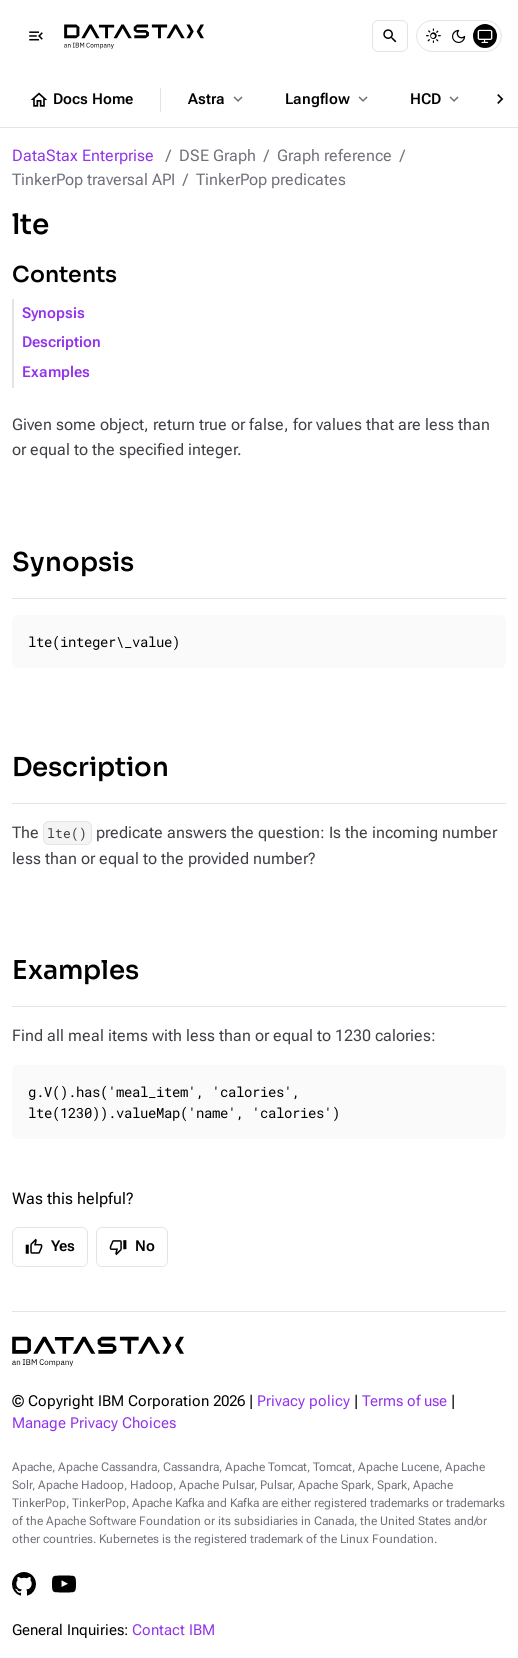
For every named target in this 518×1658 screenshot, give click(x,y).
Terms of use (404, 1401)
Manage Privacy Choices (94, 1423)
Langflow (328, 99)
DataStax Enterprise (83, 155)
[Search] (390, 36)
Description (61, 342)
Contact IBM (173, 1630)
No (132, 1247)
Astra (217, 99)
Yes (50, 1247)
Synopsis (53, 313)
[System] (485, 36)
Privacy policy (303, 1401)
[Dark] (459, 36)
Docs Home (81, 100)
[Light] (433, 36)
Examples (56, 372)
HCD (436, 99)
